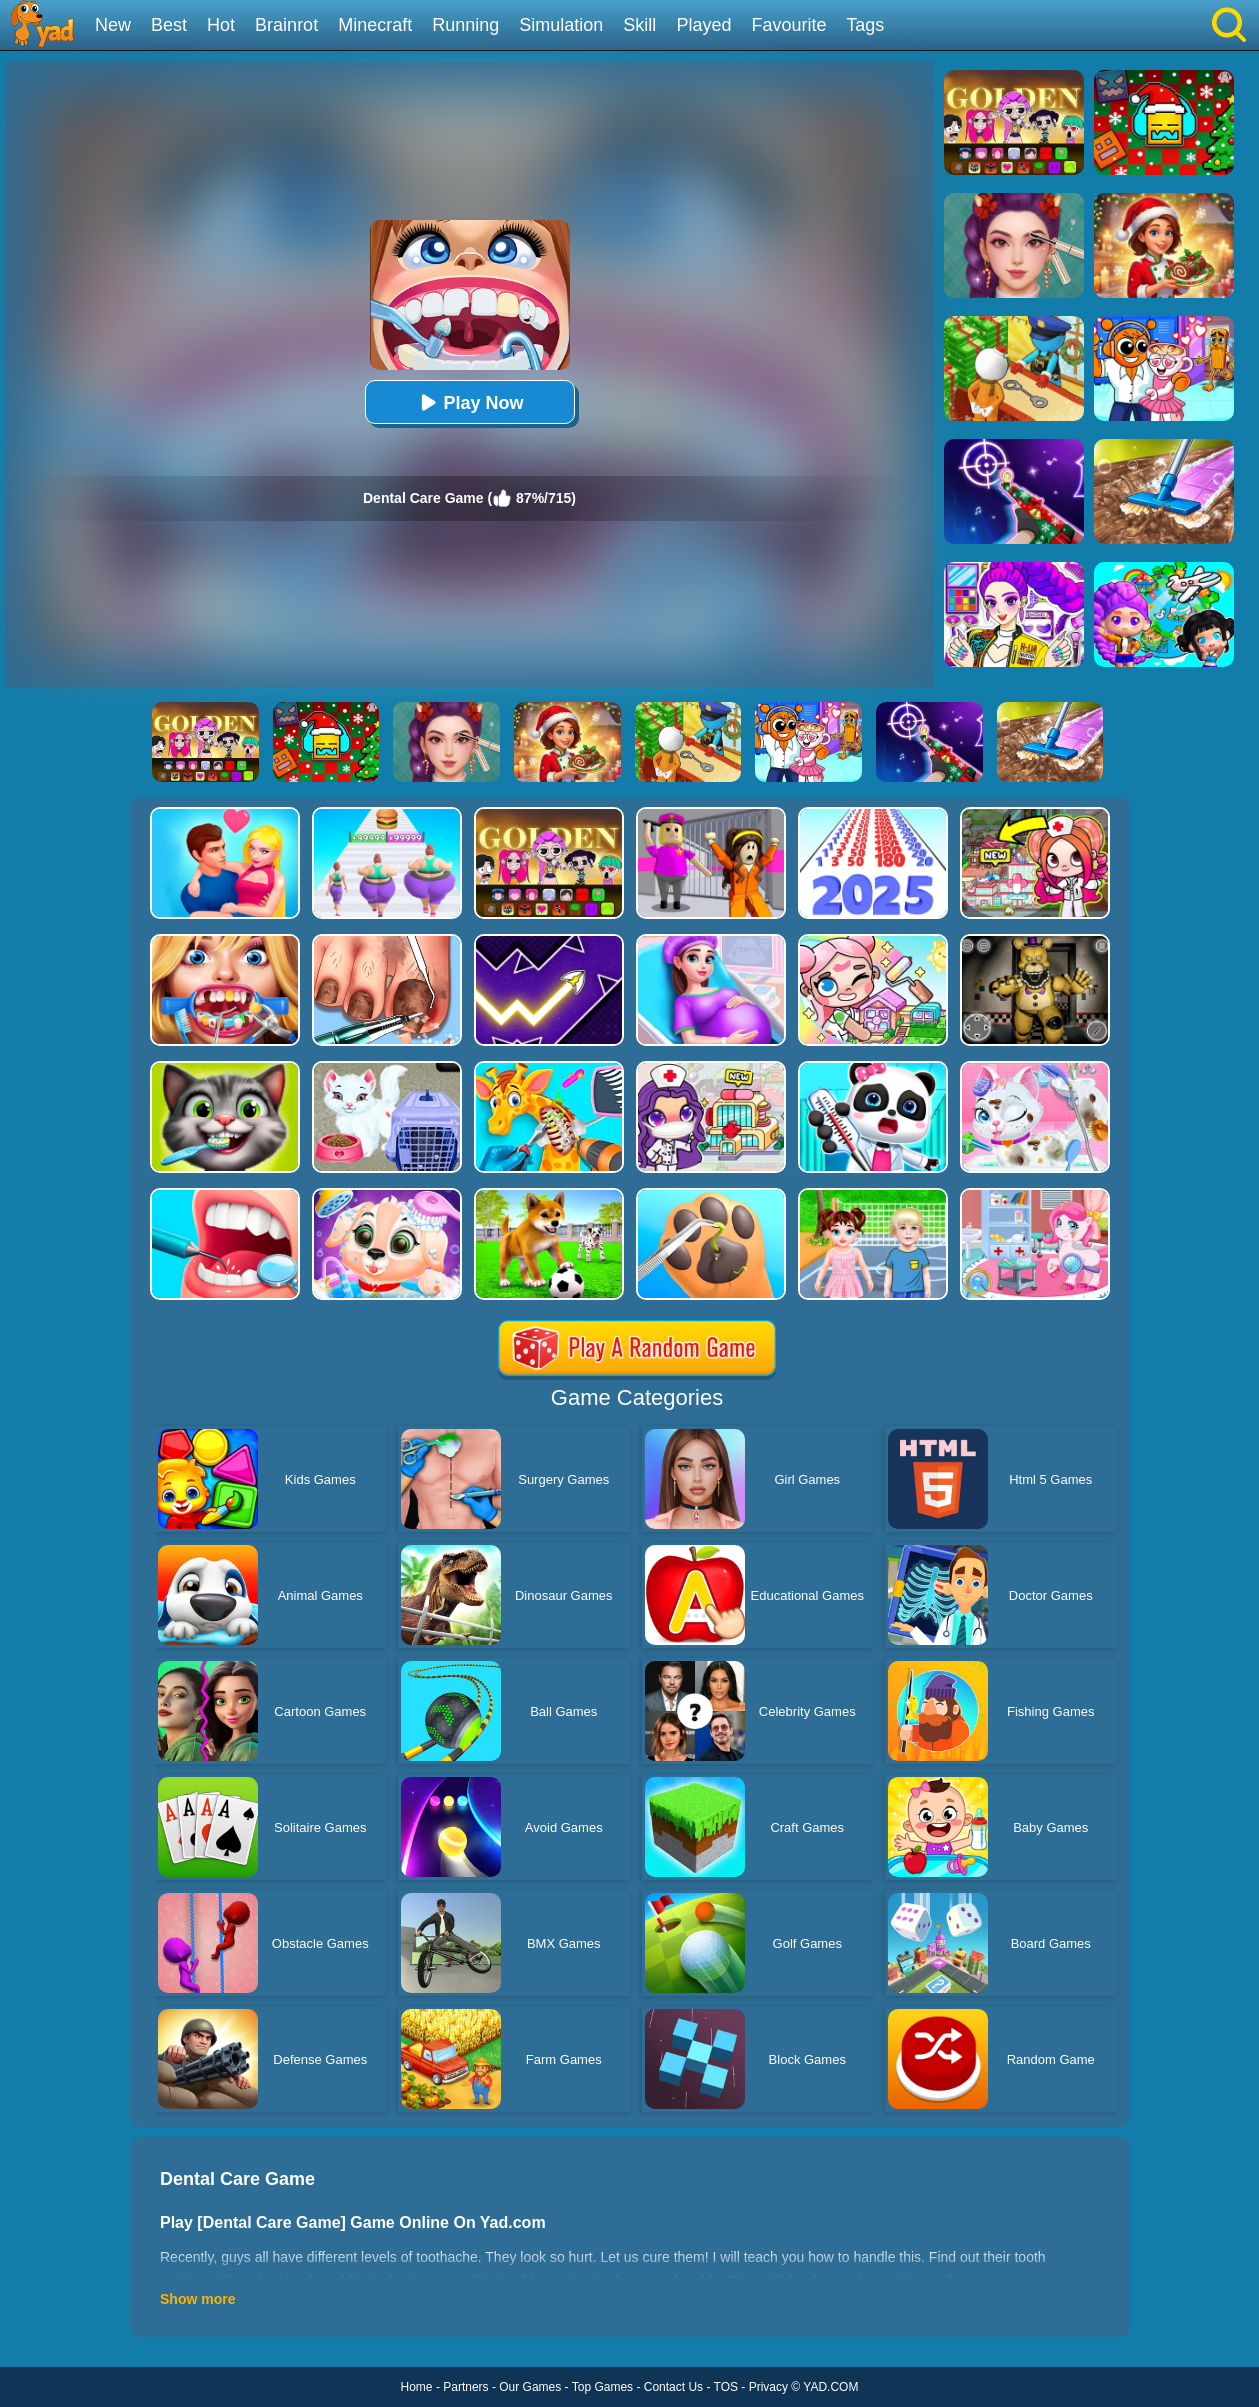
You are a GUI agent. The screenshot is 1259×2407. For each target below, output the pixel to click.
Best (169, 25)
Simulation (561, 25)
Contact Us (673, 2387)
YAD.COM (830, 2387)
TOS (726, 2387)
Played (703, 25)
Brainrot (286, 25)
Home (417, 2387)
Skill (639, 25)
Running (465, 25)
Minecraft (375, 25)
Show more (197, 2299)
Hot (221, 25)
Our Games (530, 2387)
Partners (465, 2387)
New (113, 25)
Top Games (602, 2387)
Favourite (788, 25)
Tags (865, 25)
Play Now (469, 402)
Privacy (768, 2387)
